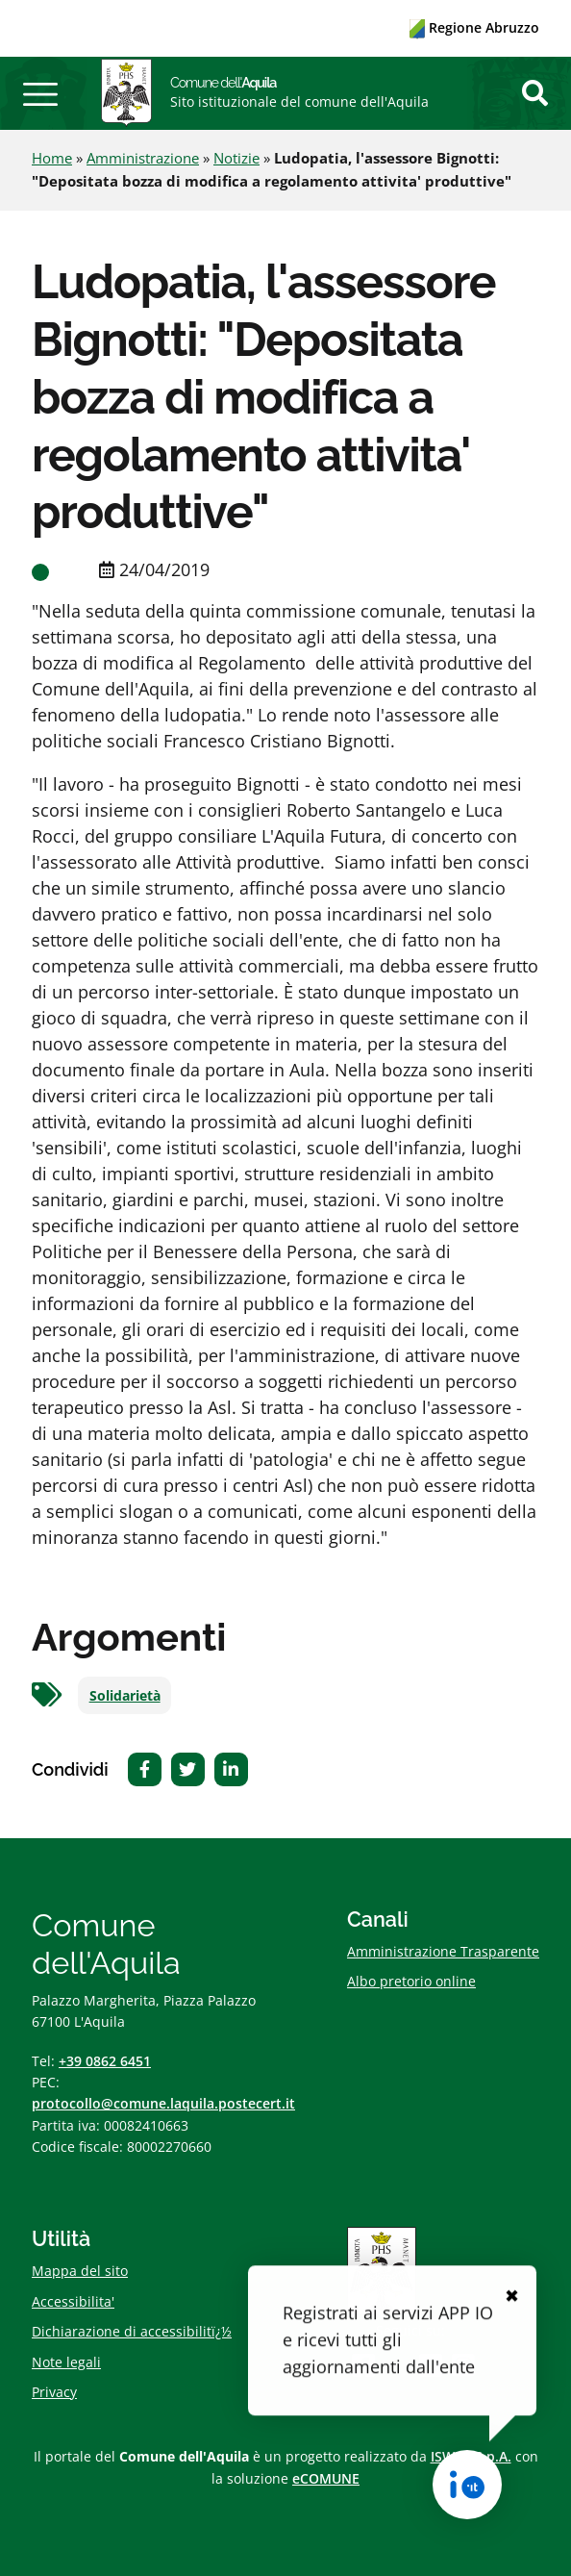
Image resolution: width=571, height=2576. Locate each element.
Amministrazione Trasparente (443, 1951)
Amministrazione (143, 157)
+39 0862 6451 (105, 2061)
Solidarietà (125, 1696)
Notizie (236, 157)
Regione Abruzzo (474, 27)
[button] (40, 93)
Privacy (54, 2392)
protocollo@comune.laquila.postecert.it (163, 2103)
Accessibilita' (73, 2301)
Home (52, 157)
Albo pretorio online (411, 1981)
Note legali (66, 2362)
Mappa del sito (80, 2270)
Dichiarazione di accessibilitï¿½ (132, 2331)
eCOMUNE (326, 2478)
